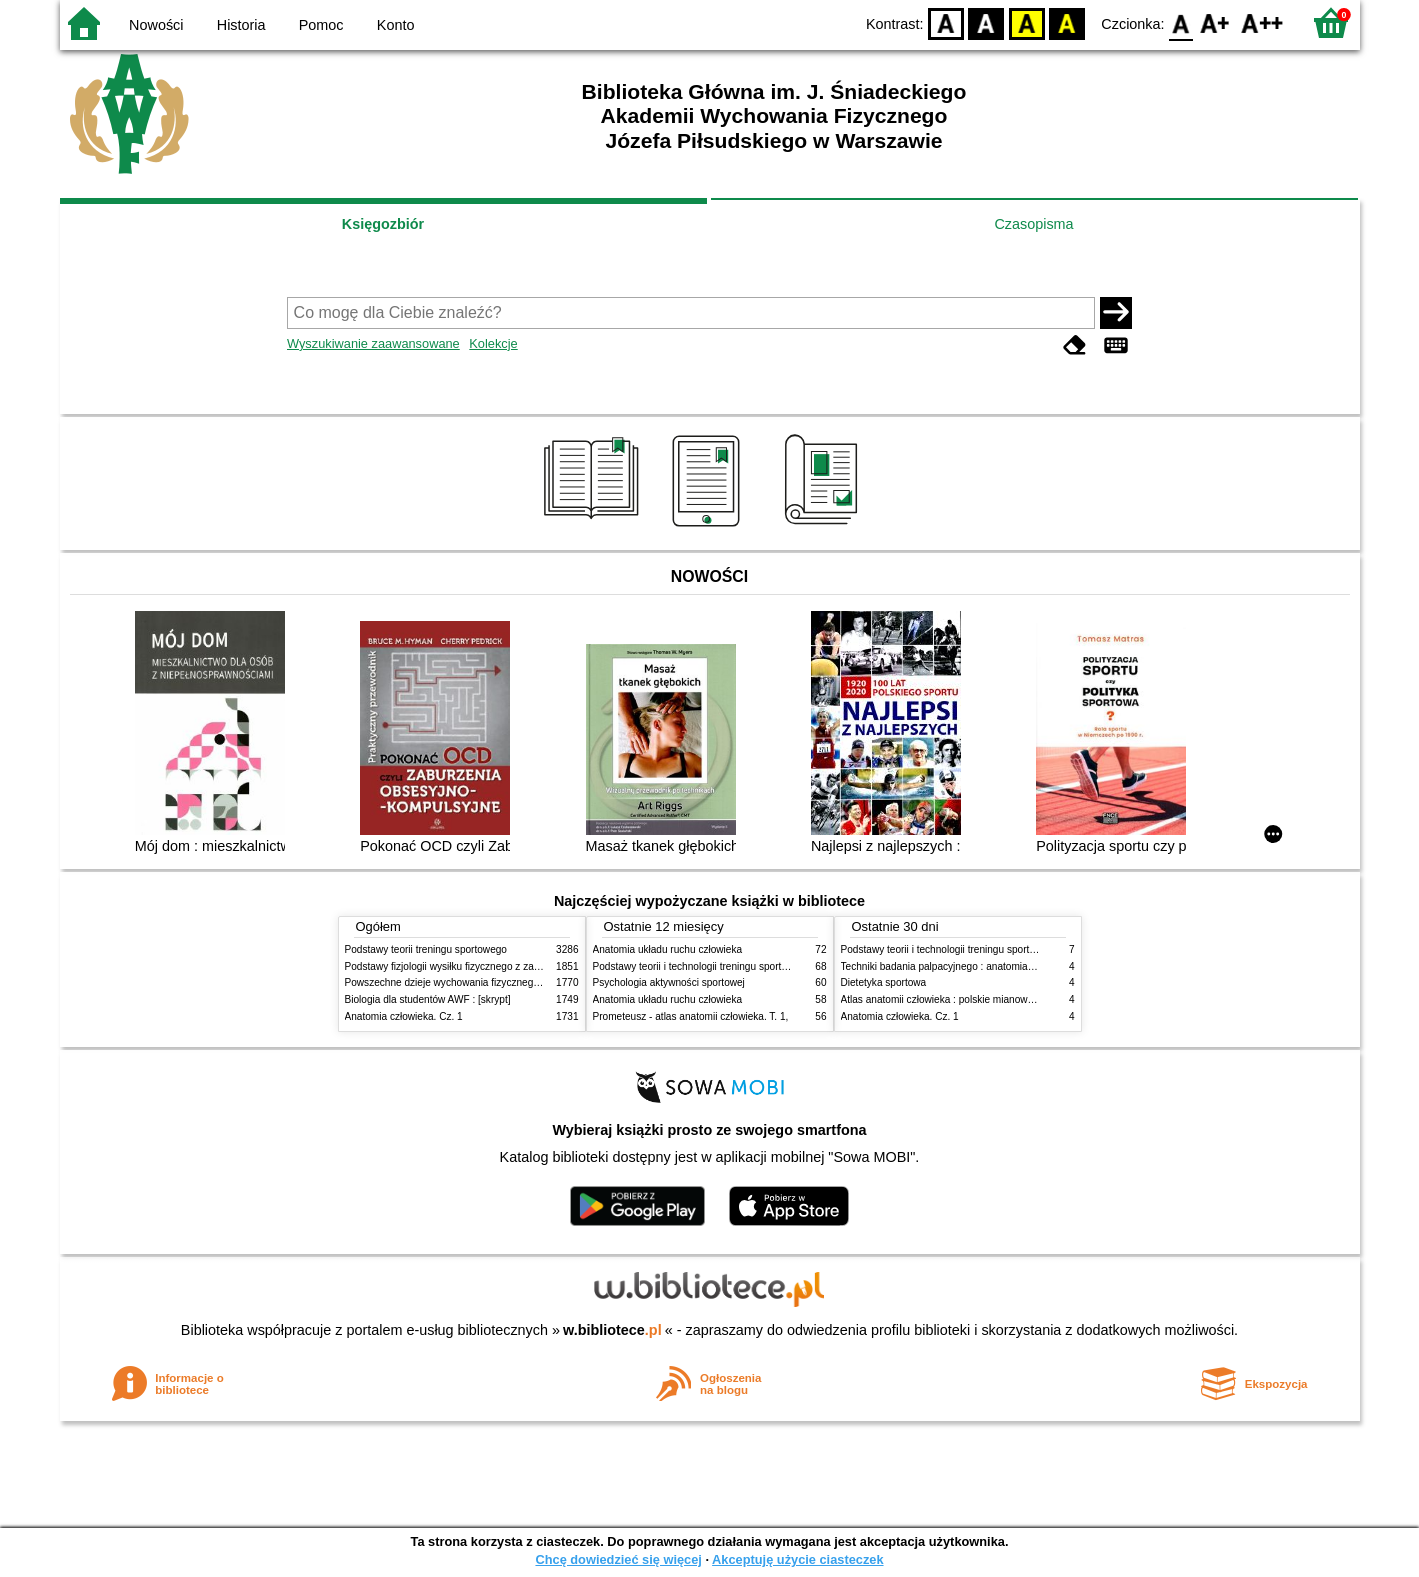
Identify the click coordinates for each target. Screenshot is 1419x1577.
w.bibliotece (612, 1330)
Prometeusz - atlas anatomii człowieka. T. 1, (691, 1016)
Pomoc (321, 25)
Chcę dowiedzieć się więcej (618, 1559)
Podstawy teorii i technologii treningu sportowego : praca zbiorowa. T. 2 (751, 966)
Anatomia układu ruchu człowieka (668, 949)
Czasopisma (1033, 224)
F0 (1181, 22)
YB (1026, 22)
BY (1067, 22)
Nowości (156, 25)
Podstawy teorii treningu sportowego (426, 949)
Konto (396, 25)
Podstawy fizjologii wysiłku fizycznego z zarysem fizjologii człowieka (496, 966)
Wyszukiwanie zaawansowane (373, 343)
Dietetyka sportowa (884, 982)
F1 (1215, 22)
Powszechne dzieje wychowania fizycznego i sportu (460, 982)
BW (987, 22)
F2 (1262, 22)
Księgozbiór (383, 224)
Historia (241, 25)
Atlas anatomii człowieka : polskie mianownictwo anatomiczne (979, 999)
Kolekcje (493, 343)
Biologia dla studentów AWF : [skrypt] (428, 999)
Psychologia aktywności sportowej (669, 982)
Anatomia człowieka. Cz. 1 (404, 1016)
